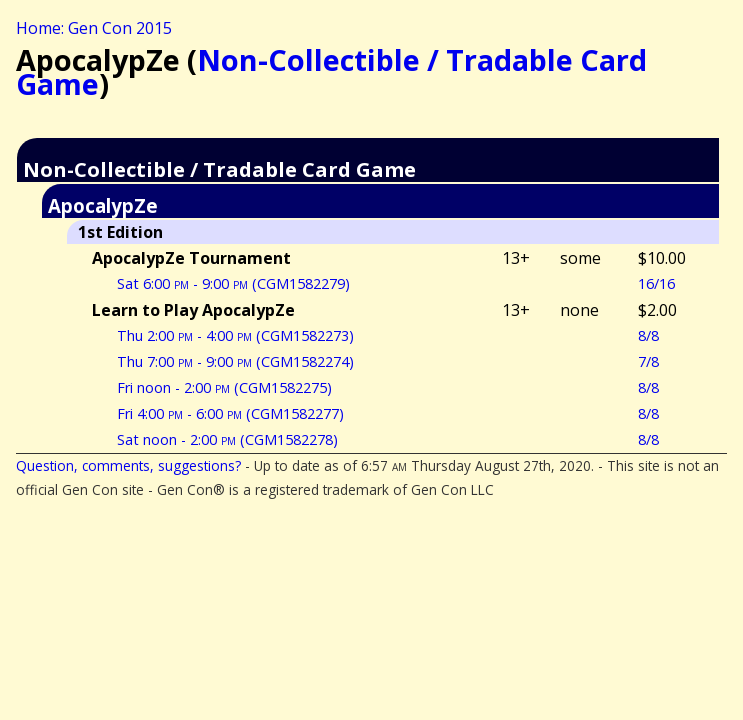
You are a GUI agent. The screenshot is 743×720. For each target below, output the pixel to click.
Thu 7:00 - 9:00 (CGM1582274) (235, 361)
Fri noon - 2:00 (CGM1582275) (224, 387)
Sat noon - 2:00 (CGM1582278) (227, 439)
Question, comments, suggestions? (128, 465)
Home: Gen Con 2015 (94, 28)
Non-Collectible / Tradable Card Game (331, 71)
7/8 (648, 361)
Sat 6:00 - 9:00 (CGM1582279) (233, 283)
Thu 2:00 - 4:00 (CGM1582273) (235, 335)
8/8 (648, 335)
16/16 (656, 283)
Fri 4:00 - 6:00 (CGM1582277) (230, 413)
